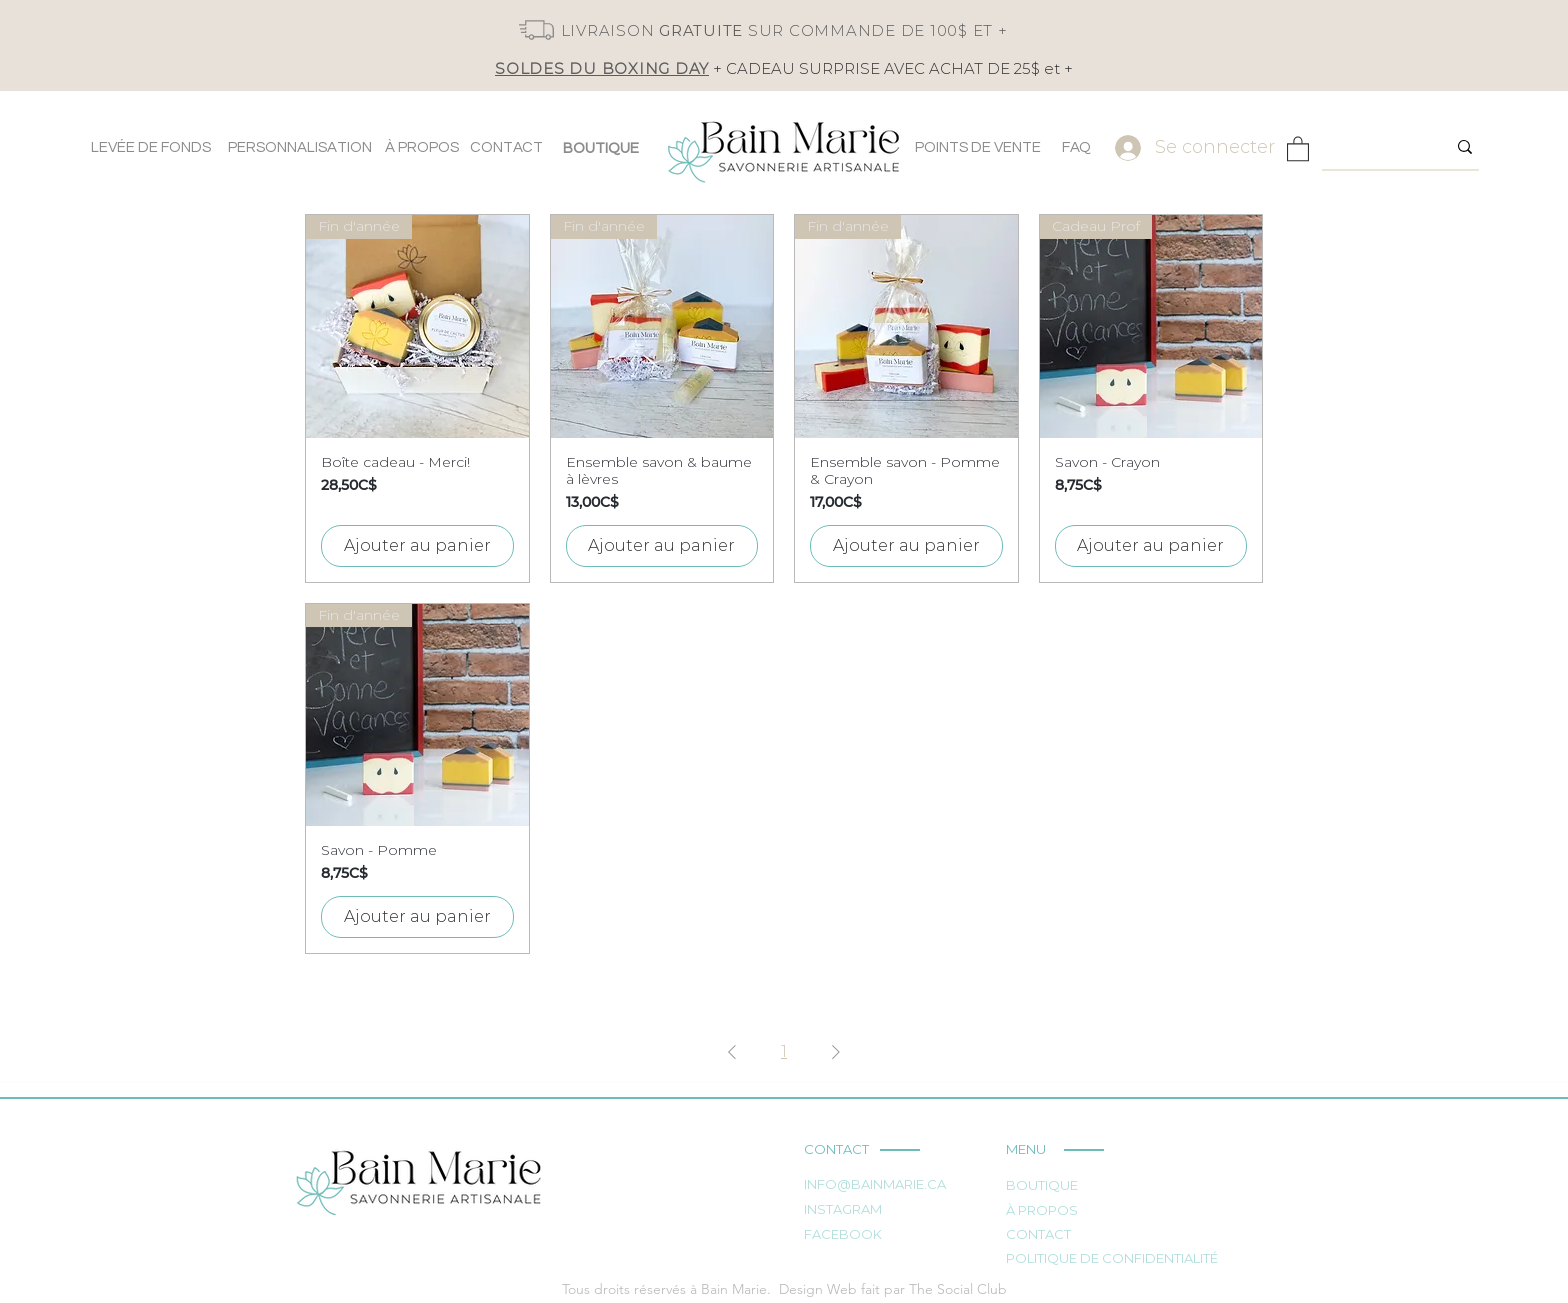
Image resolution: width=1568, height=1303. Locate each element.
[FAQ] (1076, 148)
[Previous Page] (732, 1052)
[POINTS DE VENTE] (978, 148)
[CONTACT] (506, 148)
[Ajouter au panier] (417, 546)
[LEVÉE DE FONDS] (150, 148)
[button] (1298, 148)
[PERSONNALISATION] (300, 148)
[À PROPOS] (421, 148)
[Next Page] (836, 1052)
